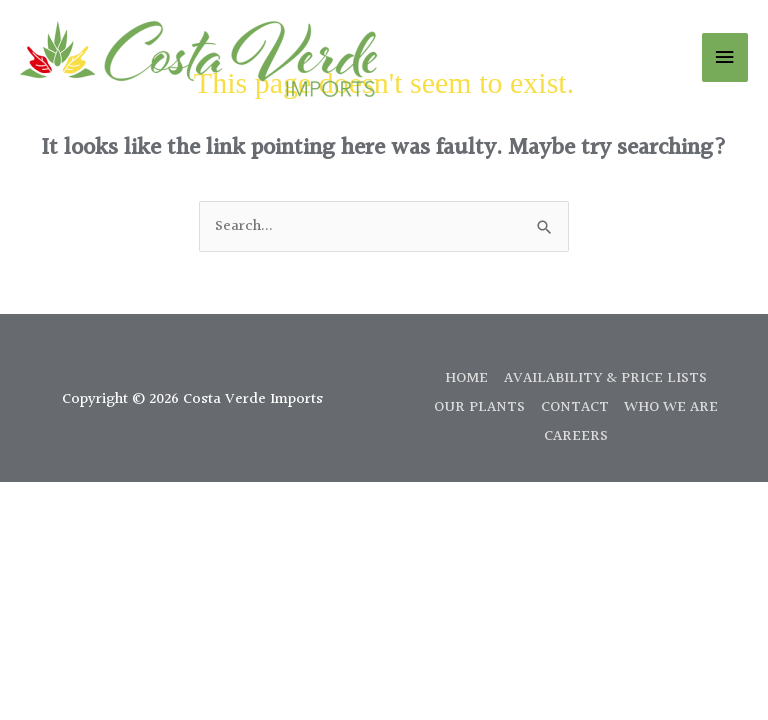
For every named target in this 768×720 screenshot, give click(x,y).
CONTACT (575, 407)
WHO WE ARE (671, 407)
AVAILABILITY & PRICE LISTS (605, 378)
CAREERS (576, 436)
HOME (466, 378)
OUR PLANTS (479, 407)
